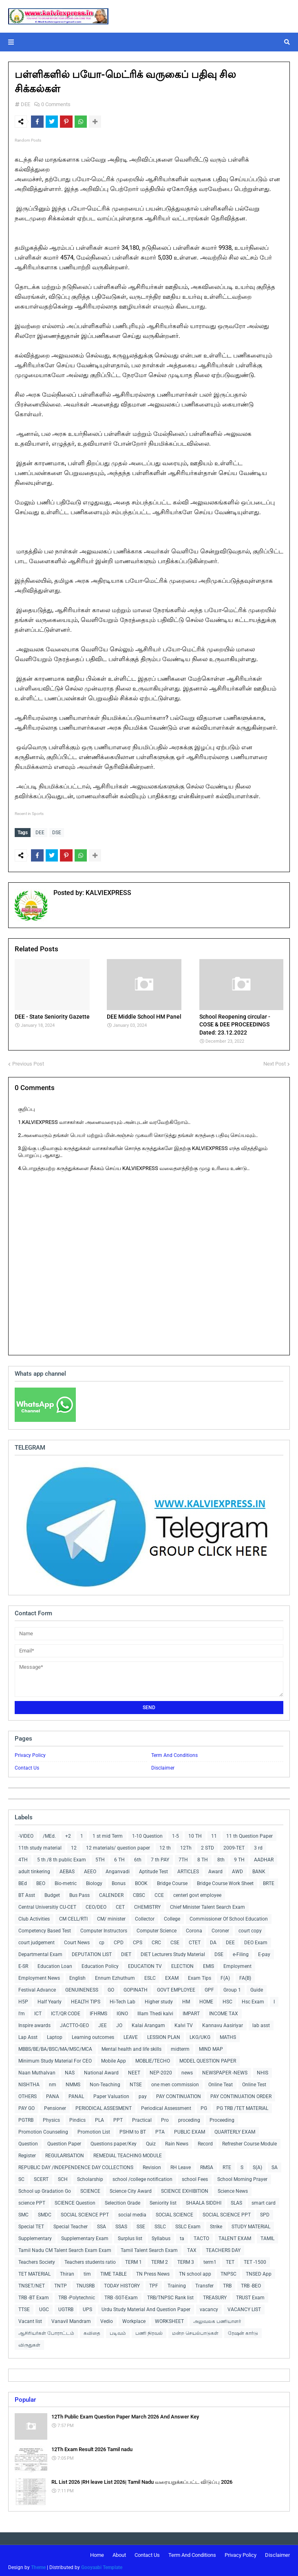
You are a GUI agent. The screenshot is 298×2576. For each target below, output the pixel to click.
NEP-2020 (161, 2071)
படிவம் (118, 2331)
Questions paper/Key (114, 2142)
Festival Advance (37, 1988)
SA (275, 2166)
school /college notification (142, 2178)
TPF (153, 2284)
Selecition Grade (122, 2201)
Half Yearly (50, 2000)
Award (215, 1870)
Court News (77, 1941)
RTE (227, 2166)
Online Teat (220, 2083)
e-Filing (241, 1953)
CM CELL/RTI (73, 1917)
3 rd (258, 1846)
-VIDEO (25, 1834)
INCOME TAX (223, 2012)
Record (205, 2142)
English (77, 1976)
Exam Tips (199, 1976)
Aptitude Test (153, 1870)
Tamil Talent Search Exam (149, 2249)
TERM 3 (185, 2260)
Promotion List (93, 2130)
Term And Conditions (174, 1754)
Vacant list (30, 2320)
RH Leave (180, 2166)
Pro (165, 2118)
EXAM (172, 1976)
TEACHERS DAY (223, 2249)
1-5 (175, 1834)
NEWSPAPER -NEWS (224, 2071)
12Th (186, 1846)
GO (111, 1988)
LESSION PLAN (163, 2036)
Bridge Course (172, 1882)
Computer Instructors (103, 1929)
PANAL (76, 2095)
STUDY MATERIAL (251, 2225)
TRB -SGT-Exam (121, 2296)
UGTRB (65, 2308)
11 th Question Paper (249, 1834)
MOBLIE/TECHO (152, 2059)
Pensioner (55, 2107)
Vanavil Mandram (71, 2320)
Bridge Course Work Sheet (225, 1882)
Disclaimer (162, 1766)
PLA (99, 2118)
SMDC (44, 2213)
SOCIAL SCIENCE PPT (85, 2213)
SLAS (236, 2201)
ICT (38, 2012)
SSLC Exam (188, 2225)
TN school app (195, 2272)
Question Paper (64, 2142)
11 (214, 1834)
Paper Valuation (111, 2095)
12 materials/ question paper (118, 1846)
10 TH (195, 1834)
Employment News (39, 1976)
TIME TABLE (113, 2272)
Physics (51, 2118)
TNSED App (259, 2272)
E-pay (264, 1953)
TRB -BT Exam (33, 2296)
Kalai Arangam (148, 2024)
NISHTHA (29, 2083)
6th (137, 1858)
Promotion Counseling (43, 2130)
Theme (38, 2566)
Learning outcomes (93, 2036)
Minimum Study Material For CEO (55, 2059)
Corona (194, 1929)
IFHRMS (98, 2012)
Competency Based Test (44, 1929)
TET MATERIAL (34, 2272)
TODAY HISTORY (122, 2284)
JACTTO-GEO (74, 2024)
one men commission (175, 2083)
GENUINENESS (81, 1988)
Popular (25, 2398)
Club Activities (34, 1917)
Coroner (220, 1929)
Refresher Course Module (249, 2142)
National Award (101, 2071)
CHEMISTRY (147, 1905)
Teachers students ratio (90, 2260)
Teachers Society (36, 2260)
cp (101, 1941)
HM (186, 2000)
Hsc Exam (253, 2000)
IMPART (191, 2012)
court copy (250, 1929)
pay (143, 2095)
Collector (145, 1917)
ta (182, 2237)
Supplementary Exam (84, 2237)
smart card (264, 2201)
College (172, 1917)
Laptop (54, 2036)
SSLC (160, 2225)
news (187, 2071)
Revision (152, 2166)
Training (177, 2284)
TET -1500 (255, 2260)
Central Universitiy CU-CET (47, 1905)
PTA (160, 2130)
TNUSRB (85, 2284)
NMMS (73, 2083)
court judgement (36, 1941)
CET (120, 1905)
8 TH (202, 1858)
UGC (44, 2308)
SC (21, 2178)
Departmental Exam (40, 1953)
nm (52, 2083)
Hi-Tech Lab (122, 2000)
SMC (23, 2213)
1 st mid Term (108, 1834)
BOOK (141, 1882)
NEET (134, 2071)
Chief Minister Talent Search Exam (207, 1905)
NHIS (262, 2071)
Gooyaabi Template (101, 2566)
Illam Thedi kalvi (155, 2012)
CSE (174, 1941)
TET (230, 2260)
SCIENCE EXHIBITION (184, 2189)
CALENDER (111, 1893)
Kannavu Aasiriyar (222, 2024)
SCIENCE (90, 2189)
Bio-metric (66, 1882)
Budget (52, 1893)
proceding (189, 2118)
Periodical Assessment (166, 2107)
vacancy (209, 2308)
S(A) (257, 2166)
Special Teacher (70, 2225)
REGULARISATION (64, 2154)
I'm (21, 2012)
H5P (23, 2000)
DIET (126, 1953)
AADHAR (264, 1858)
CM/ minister (111, 1917)
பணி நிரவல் (149, 2331)
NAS (70, 2071)
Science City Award (131, 2189)
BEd (22, 1882)
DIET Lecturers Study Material (173, 1953)
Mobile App (113, 2059)
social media (132, 2213)
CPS (137, 1941)
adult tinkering (34, 1870)
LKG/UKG (200, 2036)
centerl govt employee (197, 1893)
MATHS (228, 2036)
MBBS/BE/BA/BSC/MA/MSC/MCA (55, 2047)
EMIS (208, 1965)
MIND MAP (211, 2047)
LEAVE (131, 2036)
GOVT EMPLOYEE (176, 1988)
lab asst (261, 2024)
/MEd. (49, 1834)
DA (213, 1941)
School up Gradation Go (44, 2189)
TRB (227, 2284)
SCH (63, 2178)
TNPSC (228, 2272)
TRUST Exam (250, 2296)
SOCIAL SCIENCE (174, 2213)
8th (221, 1858)
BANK (258, 1870)
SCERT (41, 2178)
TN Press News (153, 2272)
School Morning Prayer (242, 2178)
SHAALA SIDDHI (203, 2201)
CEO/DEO (96, 1905)
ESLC (150, 1976)
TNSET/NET (31, 2284)
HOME (206, 2000)
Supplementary (35, 2237)
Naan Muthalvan (36, 2071)
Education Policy (100, 1965)
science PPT (31, 2201)
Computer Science (157, 1929)
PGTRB (25, 2118)
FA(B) (245, 1976)
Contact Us (27, 1766)
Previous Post (28, 1062)
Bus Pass (79, 1893)
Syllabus (161, 2237)
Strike (216, 2225)
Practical (142, 2118)
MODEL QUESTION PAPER (207, 2059)
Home (97, 2553)
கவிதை (92, 2331)
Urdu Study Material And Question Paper (146, 2308)
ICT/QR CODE (65, 2012)
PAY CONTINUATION (178, 2095)
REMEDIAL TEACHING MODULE (127, 2154)
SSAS (121, 2225)
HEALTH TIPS (85, 2000)
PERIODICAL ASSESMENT (103, 2107)
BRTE (268, 1882)
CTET (195, 1941)
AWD (237, 1870)
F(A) (225, 1976)
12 (74, 1846)
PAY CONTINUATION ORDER (241, 2095)
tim (87, 2272)
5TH (100, 1858)
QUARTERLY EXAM (234, 2130)
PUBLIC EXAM (189, 2130)
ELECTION (182, 1965)
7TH (183, 1858)
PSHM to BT (132, 2130)
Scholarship (90, 2178)
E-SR (23, 1965)
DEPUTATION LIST (92, 1953)
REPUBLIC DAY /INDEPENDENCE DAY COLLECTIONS (75, 2166)
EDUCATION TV (145, 1965)
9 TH (239, 1858)
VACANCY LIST (244, 2308)
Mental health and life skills (131, 2047)
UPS (87, 2308)
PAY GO (26, 2107)
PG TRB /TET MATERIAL (242, 2107)
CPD (119, 1941)
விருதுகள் (29, 2343)
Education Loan (55, 1965)
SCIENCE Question (75, 2201)
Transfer (204, 2284)
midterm (180, 2047)
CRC (156, 1941)
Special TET (31, 2225)
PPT (118, 2118)
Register (27, 2154)
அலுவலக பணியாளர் (217, 2320)
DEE (25, 104)
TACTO (201, 2237)
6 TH (119, 1858)
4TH (23, 1858)
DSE (56, 832)
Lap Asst (28, 2036)
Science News (233, 2189)
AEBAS (67, 1870)
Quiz (151, 2142)
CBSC (139, 1893)
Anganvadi (118, 1870)
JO (119, 2024)
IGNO (122, 2012)
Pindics (77, 2118)
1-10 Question (147, 1834)
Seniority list (163, 2201)
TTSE (24, 2308)
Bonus (119, 1882)
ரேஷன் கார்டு (243, 2331)
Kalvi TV (183, 2024)
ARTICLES (188, 1870)
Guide (256, 1988)
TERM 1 (133, 2260)
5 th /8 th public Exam (61, 1858)
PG (204, 2107)
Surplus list (130, 2237)
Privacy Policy (30, 1754)
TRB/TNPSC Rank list (170, 2296)
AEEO (90, 1870)
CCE (159, 1893)
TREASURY (215, 2296)
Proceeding (222, 2118)
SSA (101, 2225)
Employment (237, 1965)
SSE (141, 2225)
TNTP (60, 2284)
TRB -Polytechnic (76, 2296)
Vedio (106, 2320)
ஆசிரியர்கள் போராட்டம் (46, 2331)
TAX (191, 2249)
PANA (52, 2095)
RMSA (206, 2166)
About (119, 2553)
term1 (209, 2260)
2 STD (207, 1846)
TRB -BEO (251, 2284)
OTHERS (27, 2095)
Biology (94, 1882)
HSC (227, 2000)
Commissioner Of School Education (229, 1917)
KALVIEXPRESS (107, 891)
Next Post (274, 1062)
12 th (165, 1846)
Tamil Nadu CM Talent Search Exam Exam (64, 2249)
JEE (102, 2024)
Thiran (67, 2272)
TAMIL (267, 2237)
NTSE (136, 2083)
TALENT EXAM (235, 2237)
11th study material (40, 1846)
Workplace (134, 2320)
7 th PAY (160, 1858)
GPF (209, 1988)
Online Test (254, 2083)
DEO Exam (255, 1941)
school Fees (195, 2178)
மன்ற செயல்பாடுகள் (195, 2331)
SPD (264, 2213)
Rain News (176, 2142)
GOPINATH (136, 1988)
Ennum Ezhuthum (115, 1976)
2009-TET (234, 1846)
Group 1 (232, 1988)
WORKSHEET (169, 2320)
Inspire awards (34, 2024)
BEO (40, 1882)
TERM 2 (159, 2260)
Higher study (159, 2000)
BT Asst (26, 1893)
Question (28, 2142)
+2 (68, 1834)
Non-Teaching (105, 2083)
